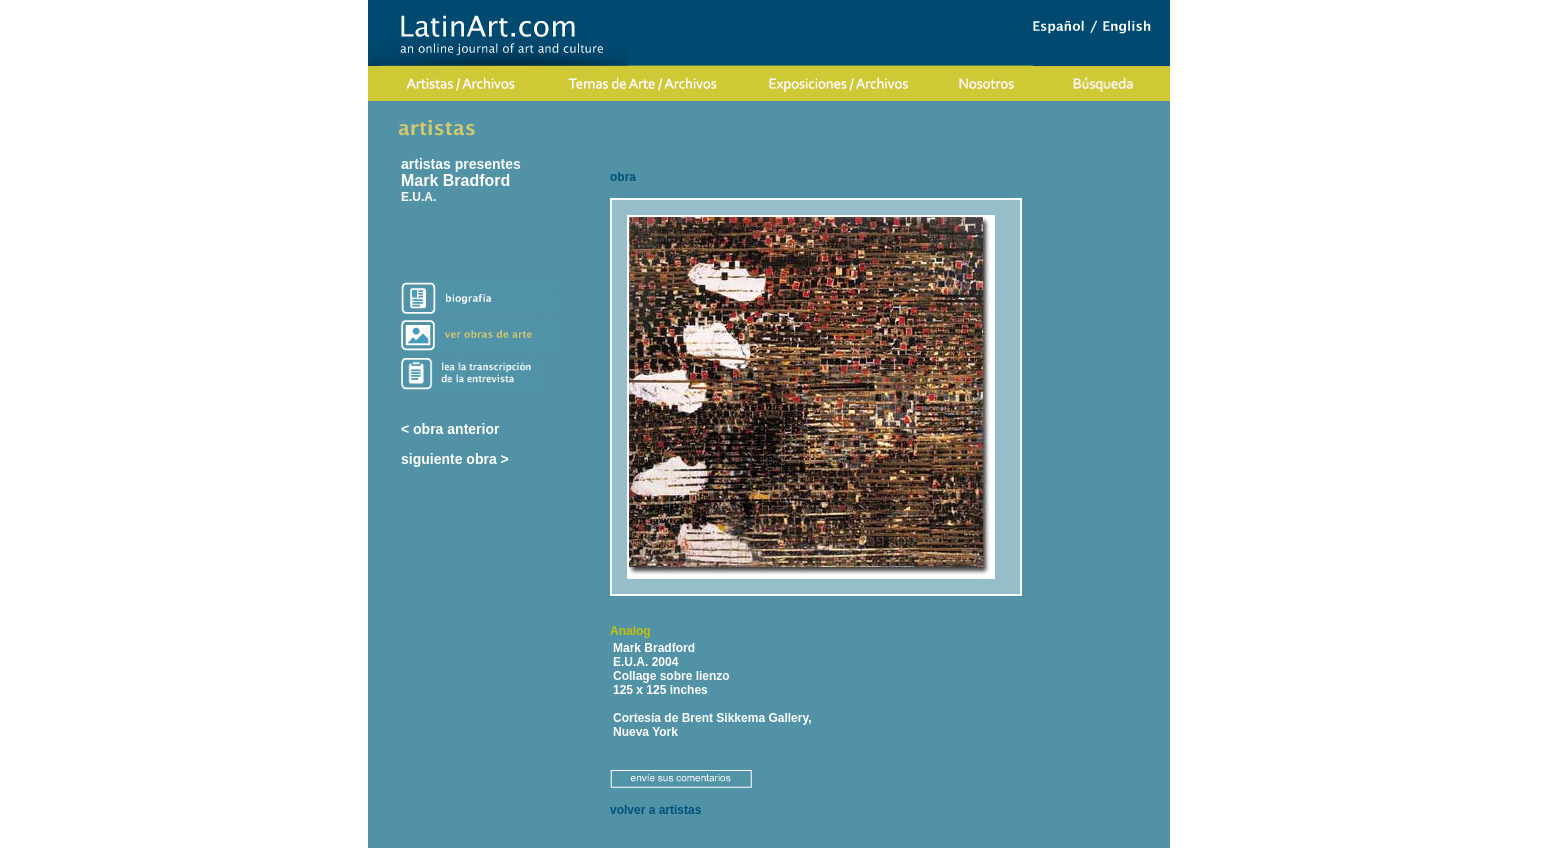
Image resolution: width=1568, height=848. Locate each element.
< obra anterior (450, 429)
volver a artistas (655, 810)
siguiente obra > (455, 459)
